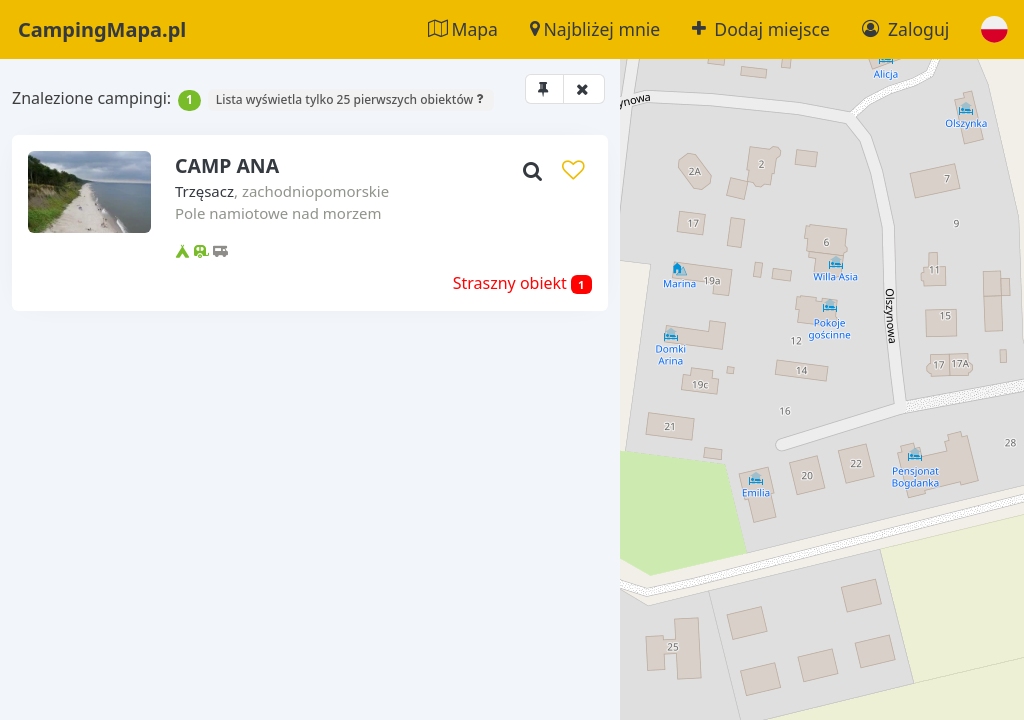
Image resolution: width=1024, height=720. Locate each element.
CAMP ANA (177, 198)
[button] (994, 29)
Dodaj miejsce (761, 29)
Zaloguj (905, 29)
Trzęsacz (153, 226)
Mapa (463, 29)
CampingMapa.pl (102, 29)
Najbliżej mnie (595, 29)
